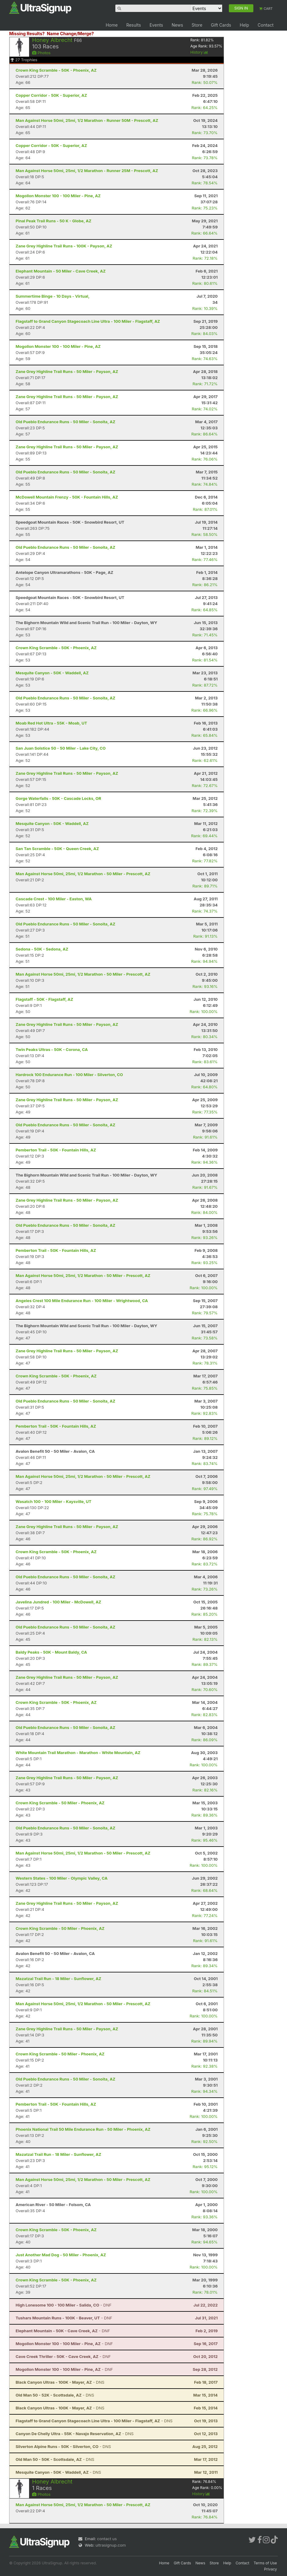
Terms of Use (265, 2563)
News (177, 25)
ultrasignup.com (110, 2545)
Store (197, 25)
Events (156, 25)
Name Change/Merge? (70, 33)
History (199, 52)
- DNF (63, 2305)
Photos (41, 52)
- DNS (60, 2382)
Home (111, 25)
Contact (266, 25)
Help (244, 25)
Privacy (270, 2569)
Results (133, 25)
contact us (107, 2538)
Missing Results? (27, 33)
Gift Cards (221, 25)
